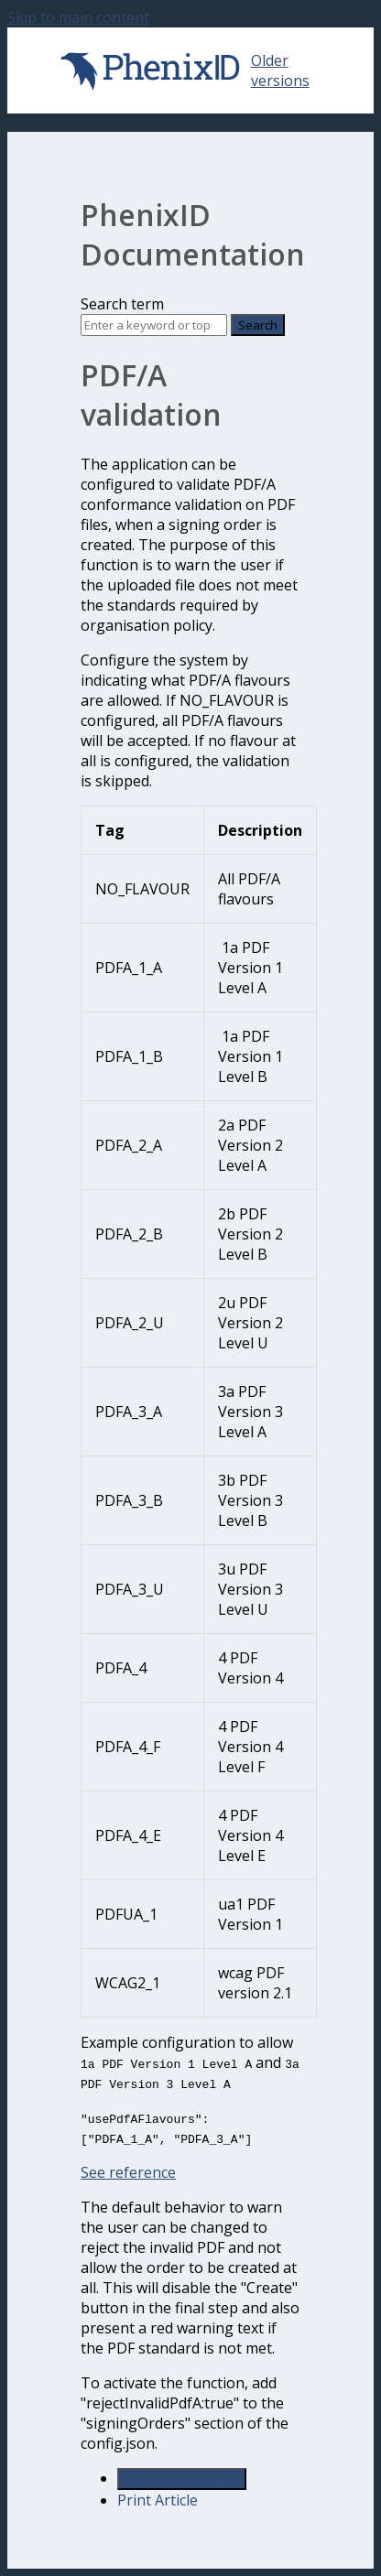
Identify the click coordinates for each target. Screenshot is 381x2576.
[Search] (154, 325)
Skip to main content (78, 17)
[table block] (190, 1412)
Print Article (157, 2500)
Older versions (280, 70)
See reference (128, 2172)
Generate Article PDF (182, 2479)
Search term (122, 304)
